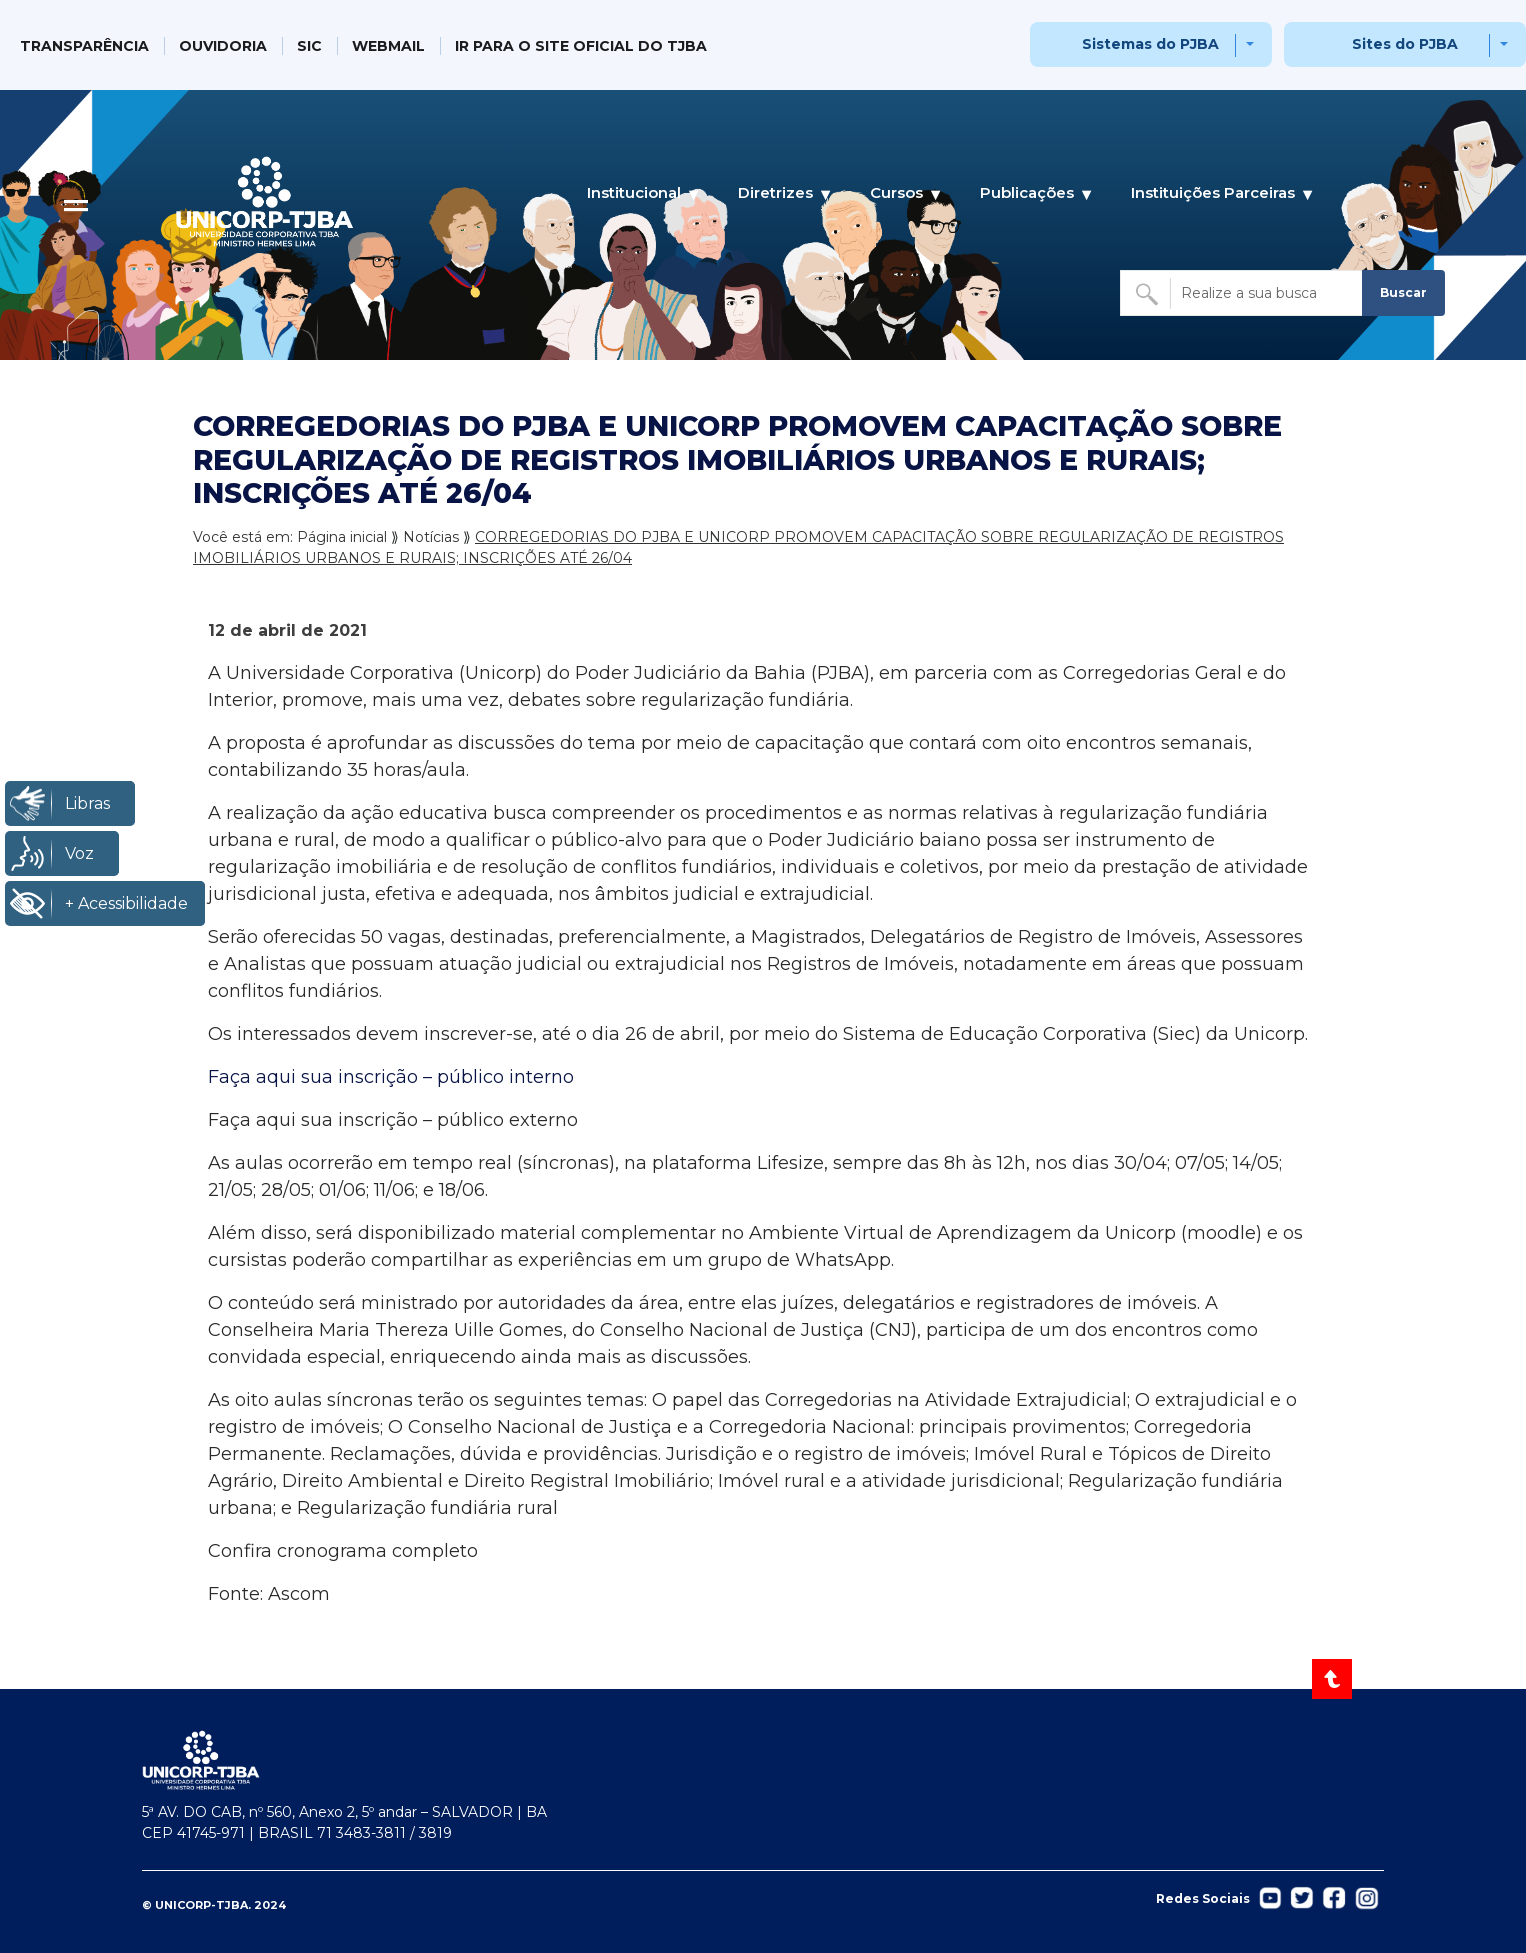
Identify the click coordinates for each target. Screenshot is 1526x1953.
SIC (309, 46)
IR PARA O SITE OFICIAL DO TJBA (581, 46)
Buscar (1403, 292)
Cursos (896, 192)
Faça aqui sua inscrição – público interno (391, 1077)
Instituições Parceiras (1213, 192)
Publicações (1027, 192)
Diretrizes (775, 192)
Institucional (634, 192)
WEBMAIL (388, 46)
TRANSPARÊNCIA (84, 46)
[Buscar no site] (1243, 293)
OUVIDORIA (223, 46)
